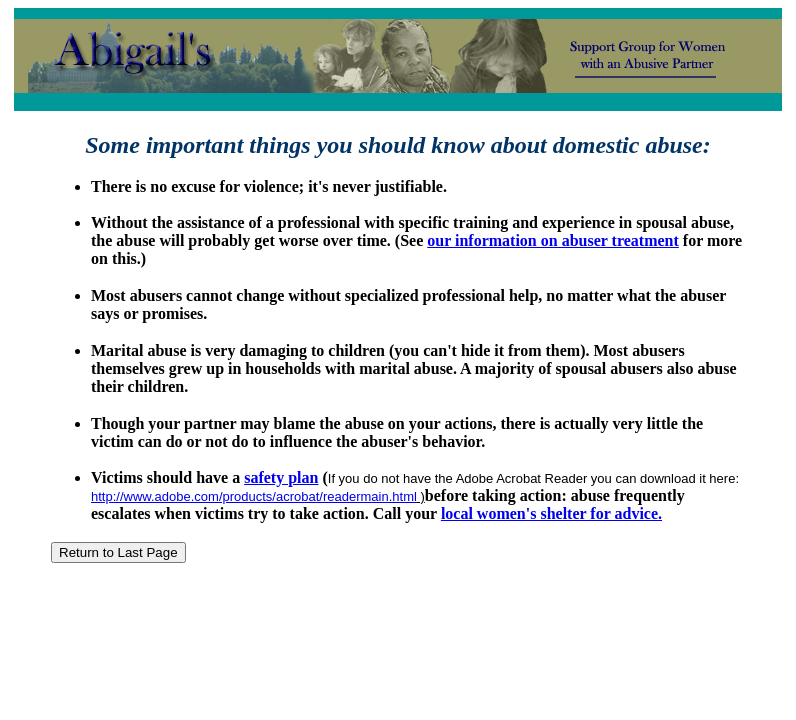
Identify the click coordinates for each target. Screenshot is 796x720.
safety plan (281, 477)
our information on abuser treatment (553, 240)
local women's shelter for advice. (551, 513)
